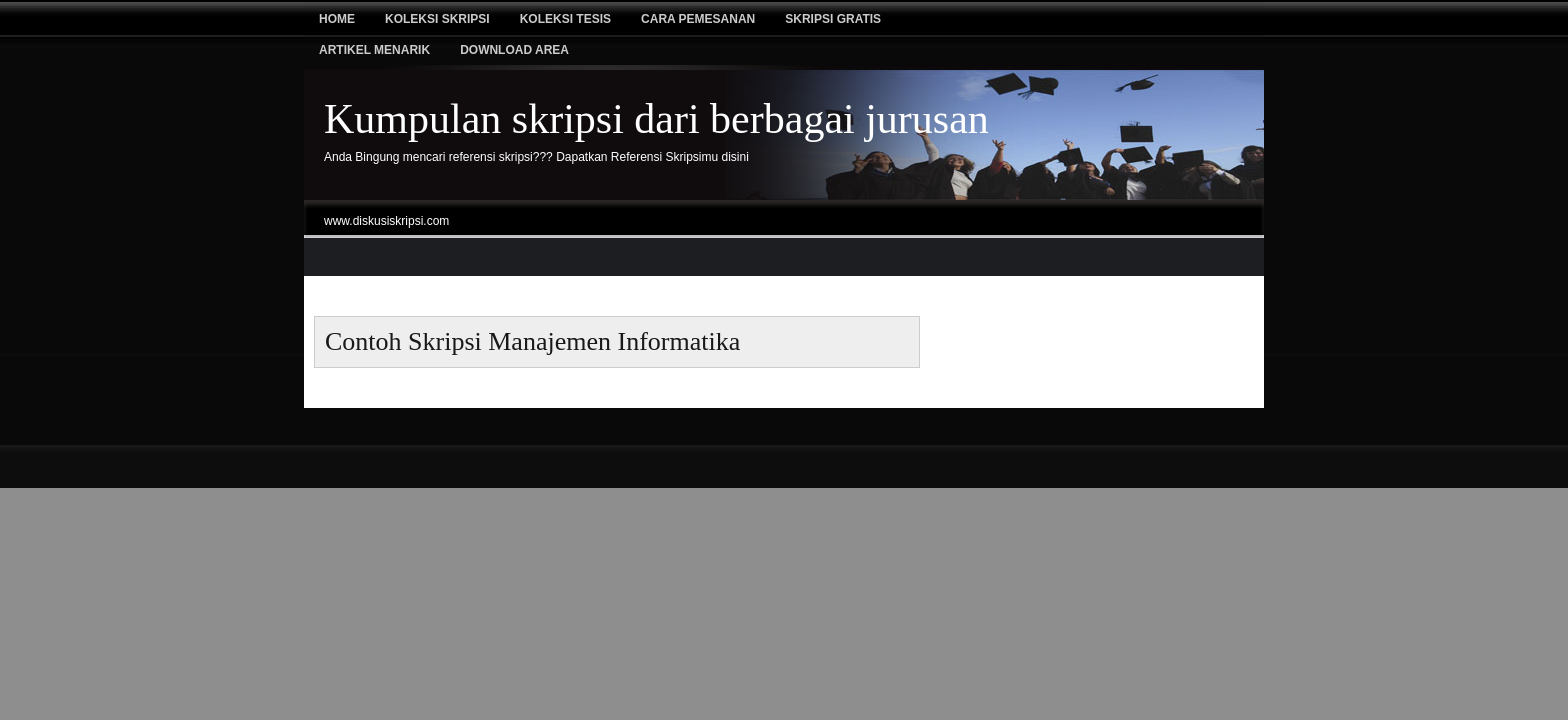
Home (337, 19)
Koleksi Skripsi (437, 19)
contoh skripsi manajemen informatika (532, 341)
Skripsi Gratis (833, 19)
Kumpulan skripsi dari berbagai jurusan (656, 119)
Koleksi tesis (565, 19)
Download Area (514, 50)
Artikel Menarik (374, 50)
